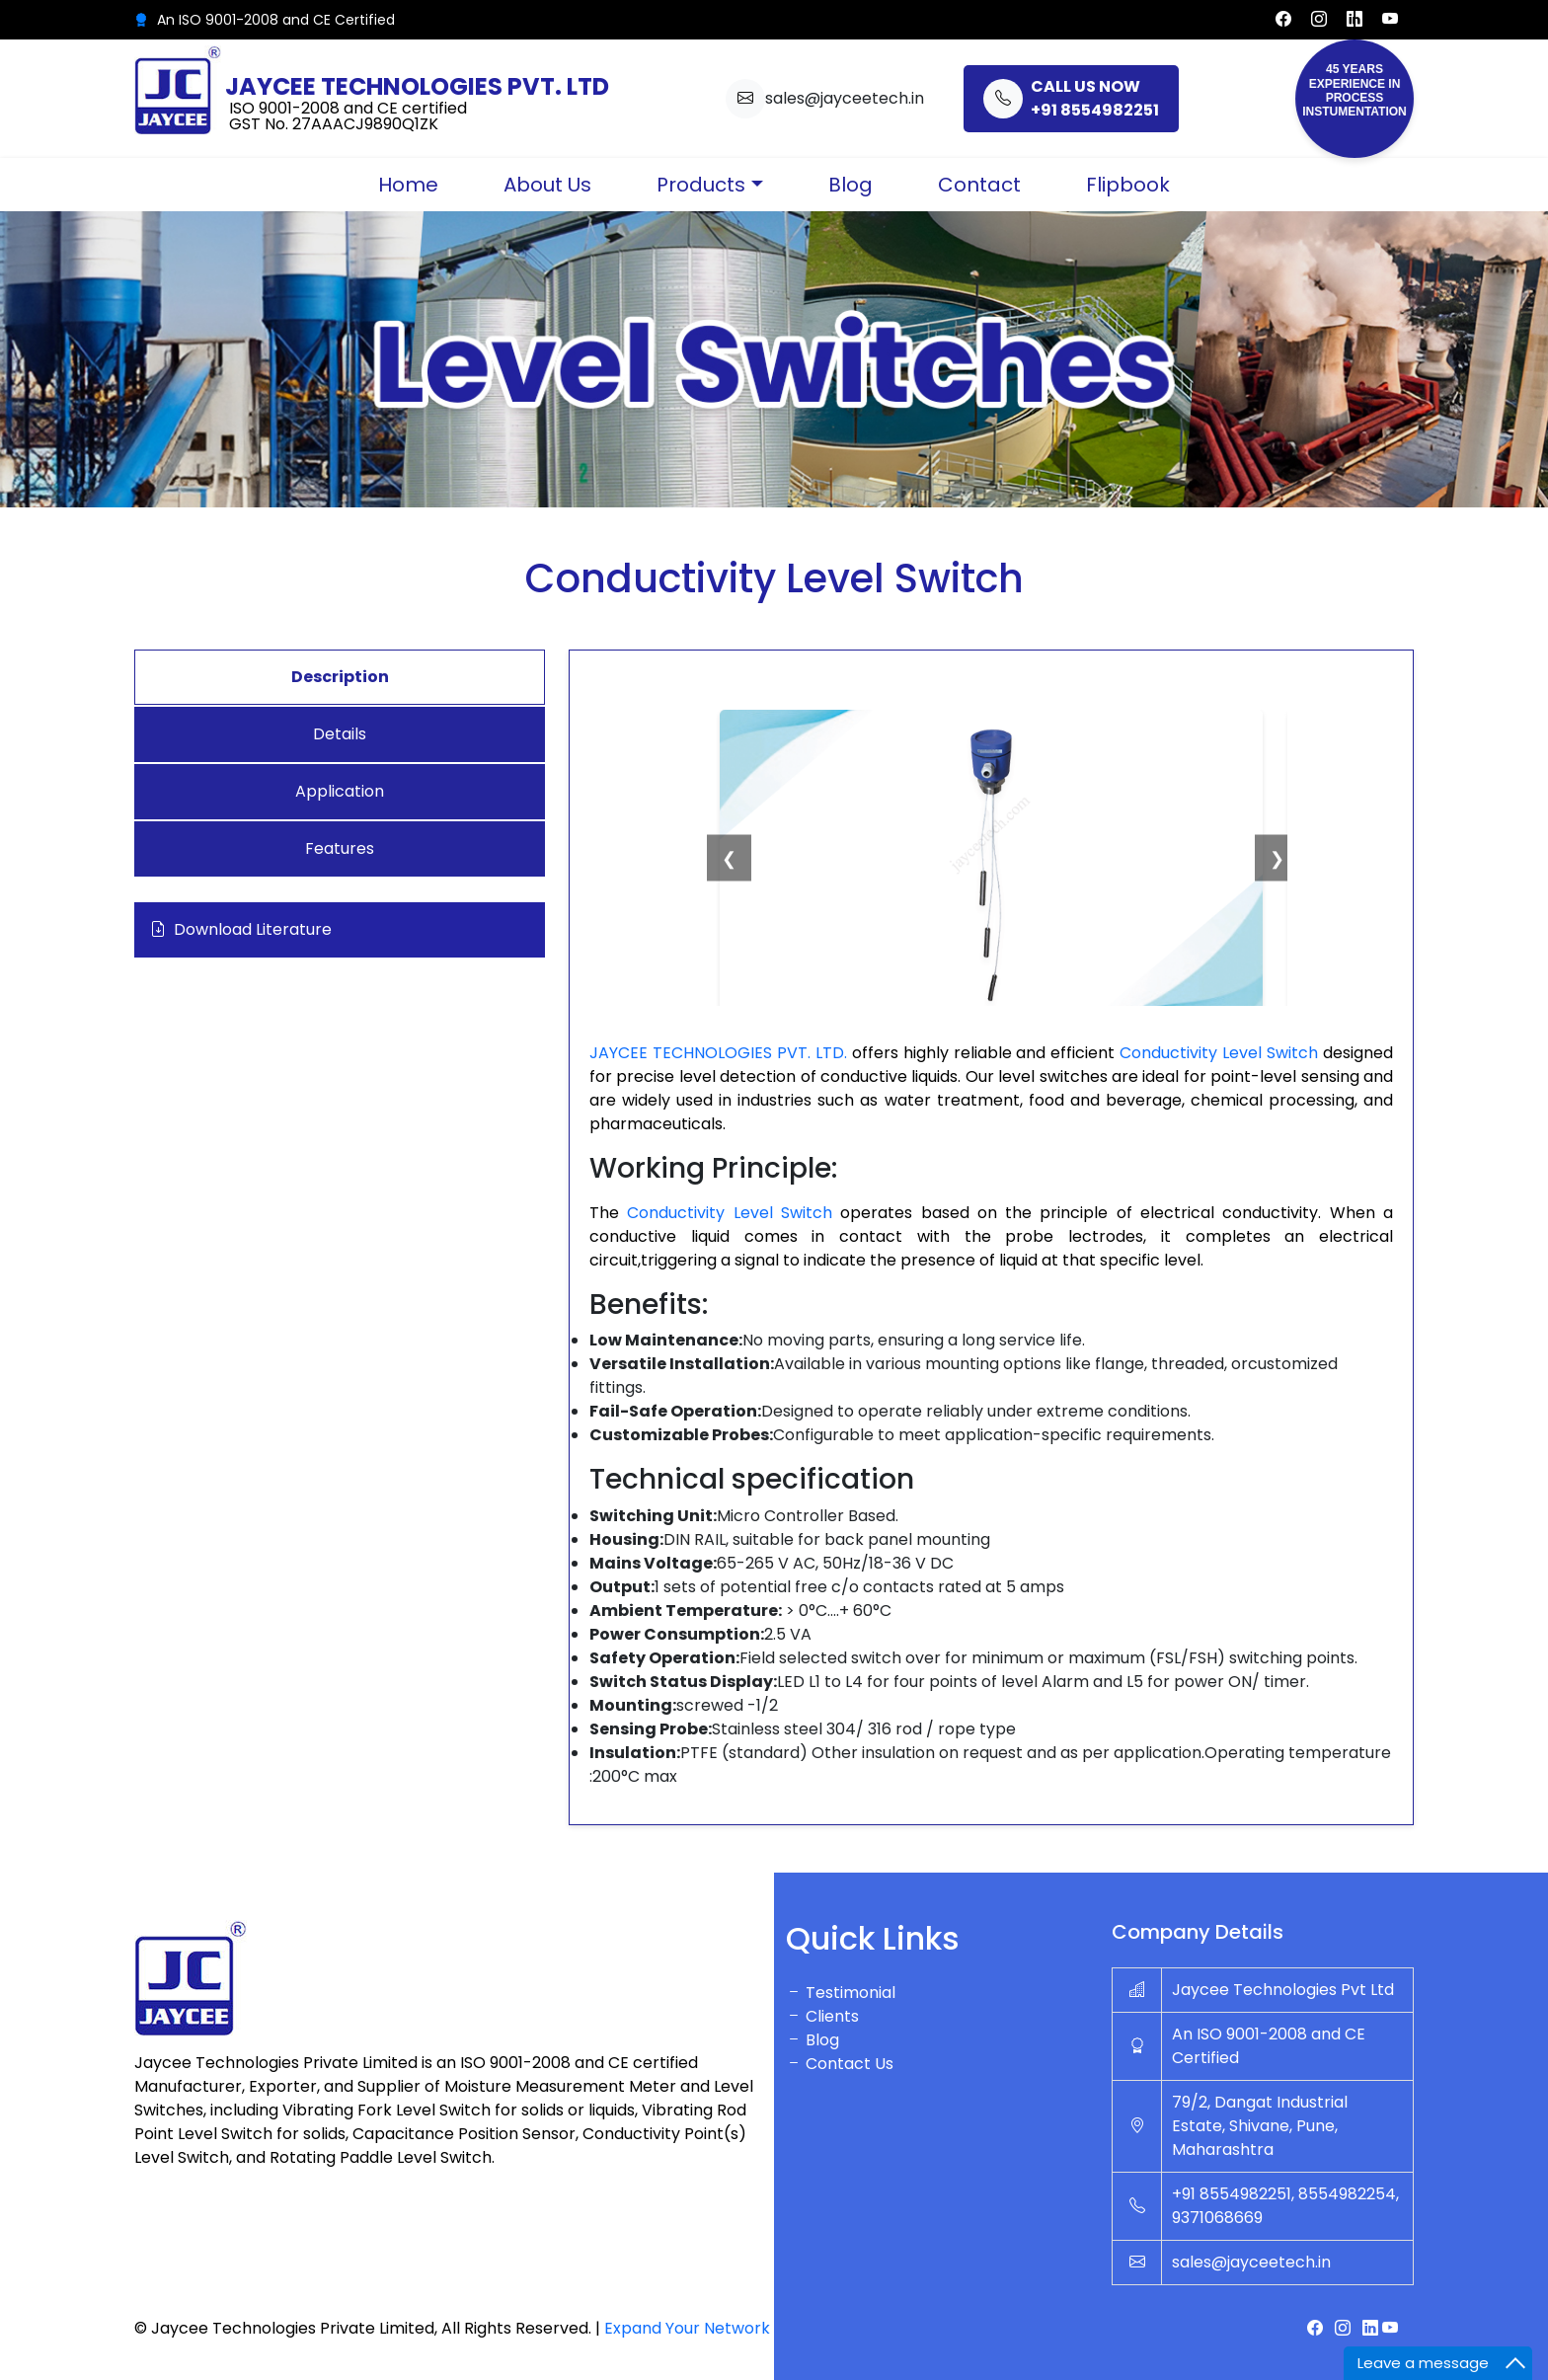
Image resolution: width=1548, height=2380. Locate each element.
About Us (547, 184)
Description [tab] (340, 676)
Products (701, 184)
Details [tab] (339, 734)
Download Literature (241, 930)
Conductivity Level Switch (1221, 1052)
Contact (979, 184)
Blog (850, 184)
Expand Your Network (687, 2328)
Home (408, 184)
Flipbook (1128, 184)
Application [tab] (339, 791)
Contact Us (839, 2063)
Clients (822, 2016)
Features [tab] (339, 848)
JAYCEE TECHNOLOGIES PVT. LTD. (718, 1052)
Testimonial (840, 1992)
